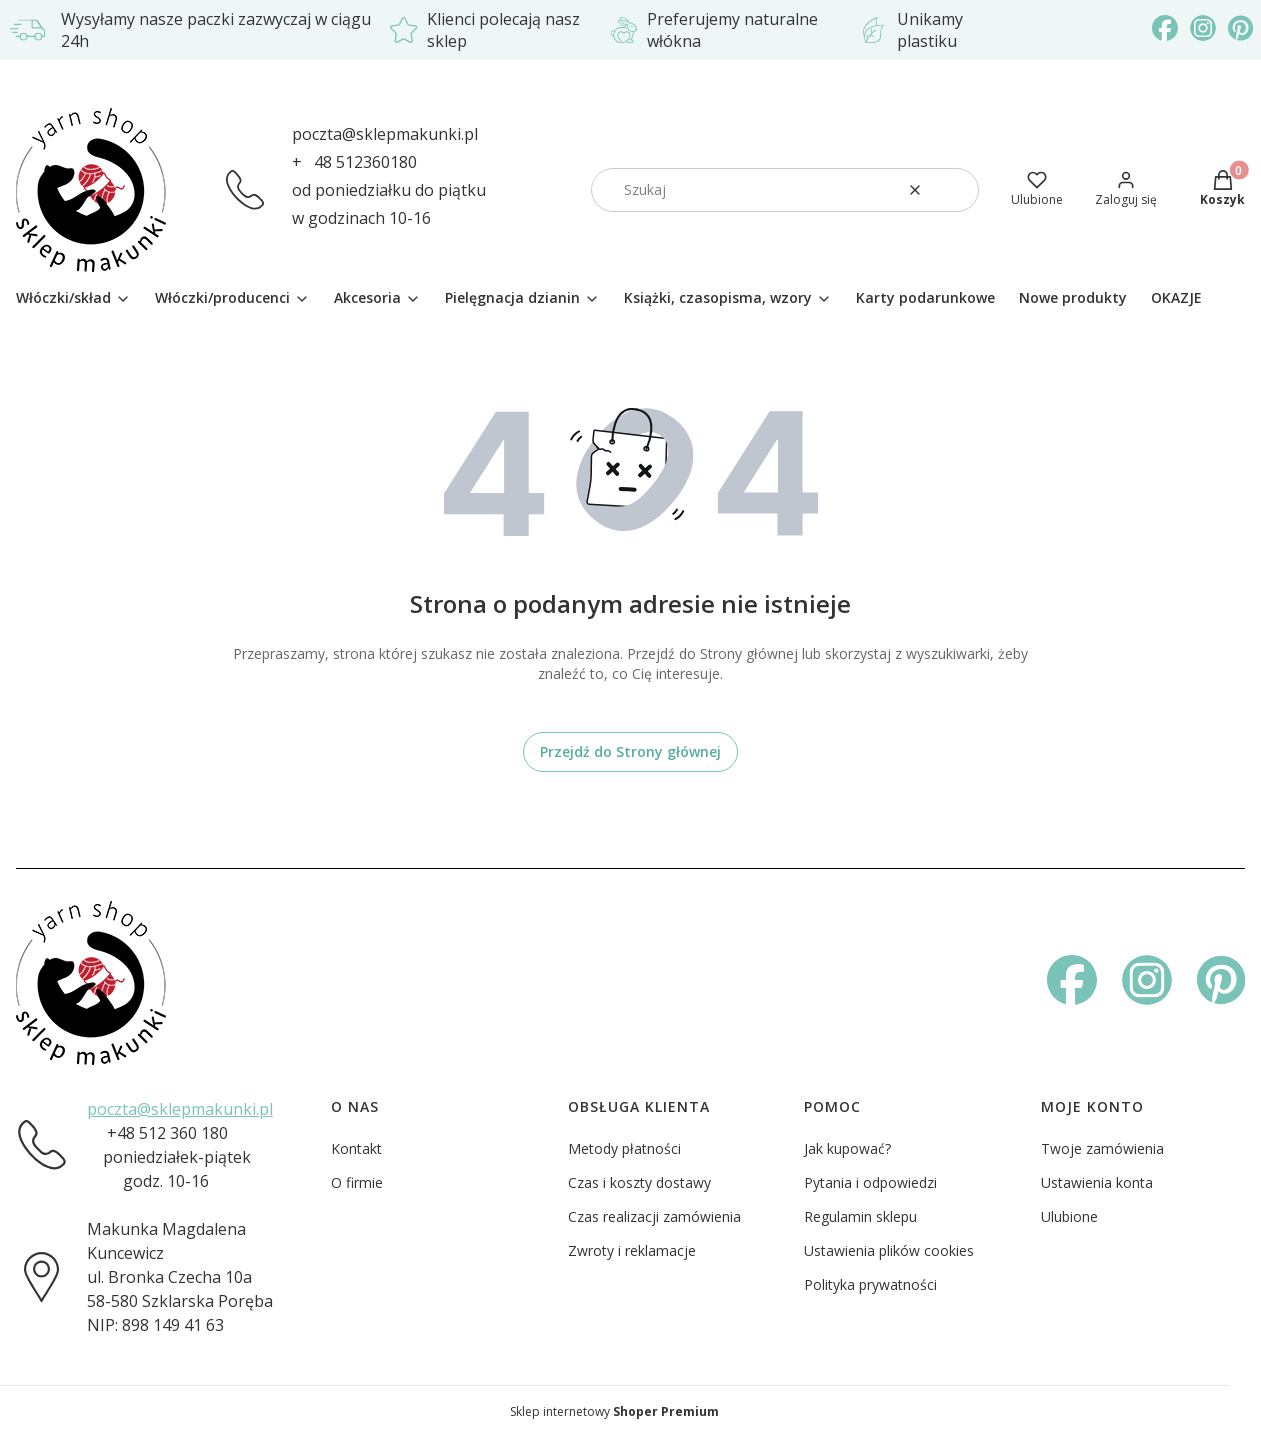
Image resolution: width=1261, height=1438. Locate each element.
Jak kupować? (847, 1148)
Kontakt (356, 1148)
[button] (956, 190)
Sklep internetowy (614, 1411)
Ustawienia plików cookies (889, 1250)
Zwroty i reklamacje (632, 1250)
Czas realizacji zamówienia (654, 1216)
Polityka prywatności (870, 1284)
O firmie (357, 1182)
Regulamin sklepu (860, 1216)
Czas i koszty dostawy (639, 1182)
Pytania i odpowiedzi (870, 1182)
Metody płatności (624, 1148)
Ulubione (1069, 1216)
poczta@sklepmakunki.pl (385, 134)
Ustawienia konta (1097, 1182)
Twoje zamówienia (1102, 1148)
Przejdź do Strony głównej (630, 751)
